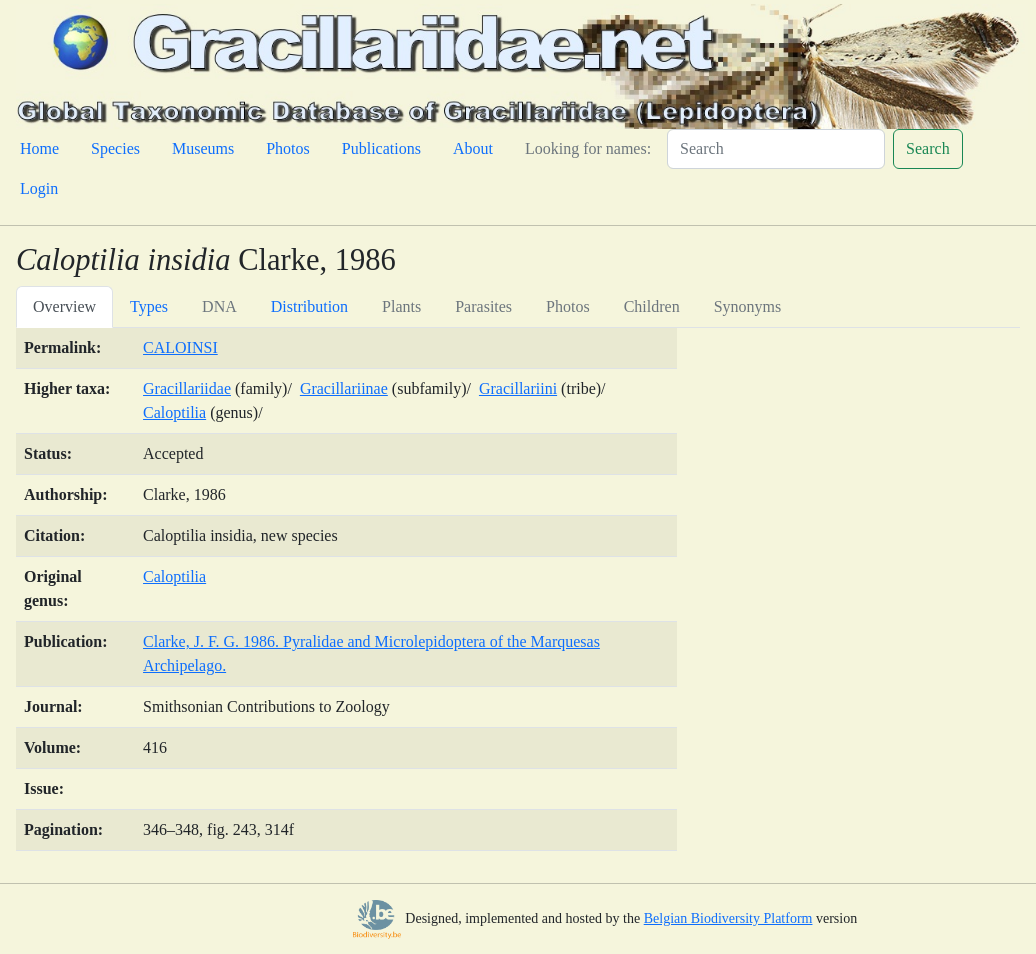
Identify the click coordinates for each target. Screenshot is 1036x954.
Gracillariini (518, 388)
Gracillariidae (187, 388)
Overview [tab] (64, 306)
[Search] (776, 149)
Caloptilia (174, 412)
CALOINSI (180, 347)
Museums (203, 148)
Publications (381, 148)
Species (115, 148)
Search (928, 148)
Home (39, 148)
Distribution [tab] (309, 306)
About (473, 148)
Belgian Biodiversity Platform (728, 918)
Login (39, 188)
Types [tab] (149, 306)
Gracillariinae (344, 388)
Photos (288, 148)
